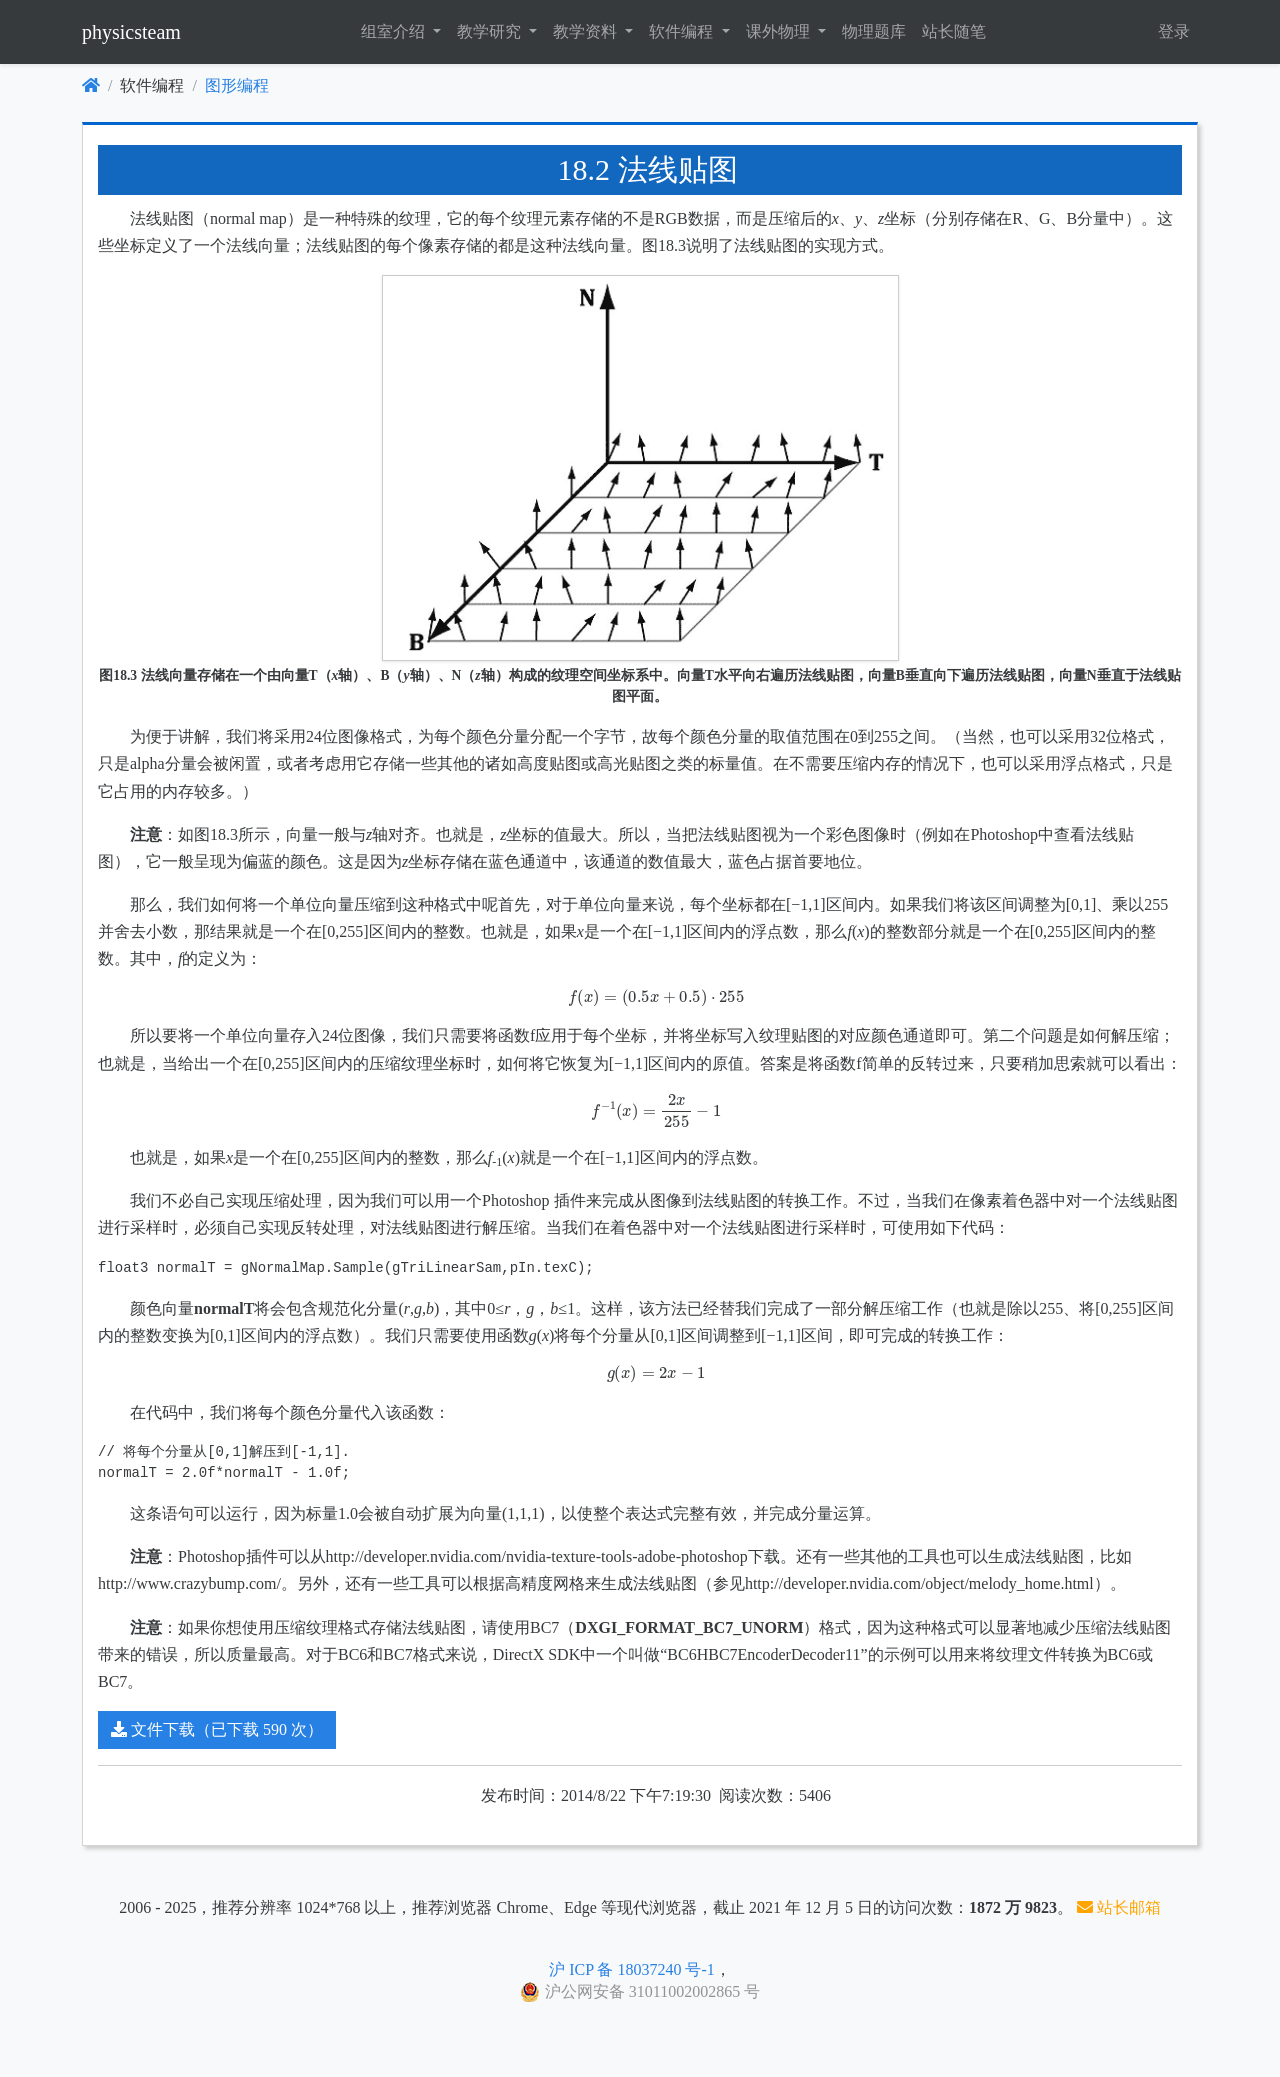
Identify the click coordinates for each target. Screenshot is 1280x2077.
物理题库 (874, 31)
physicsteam (131, 32)
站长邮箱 (1119, 1907)
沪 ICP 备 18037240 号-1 (632, 1969)
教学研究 (491, 31)
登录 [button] (1174, 31)
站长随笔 (954, 31)
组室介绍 (395, 31)
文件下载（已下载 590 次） (217, 1729)
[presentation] (640, 997)
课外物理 (780, 31)
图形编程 (237, 85)
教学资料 (587, 31)
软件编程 (683, 31)
